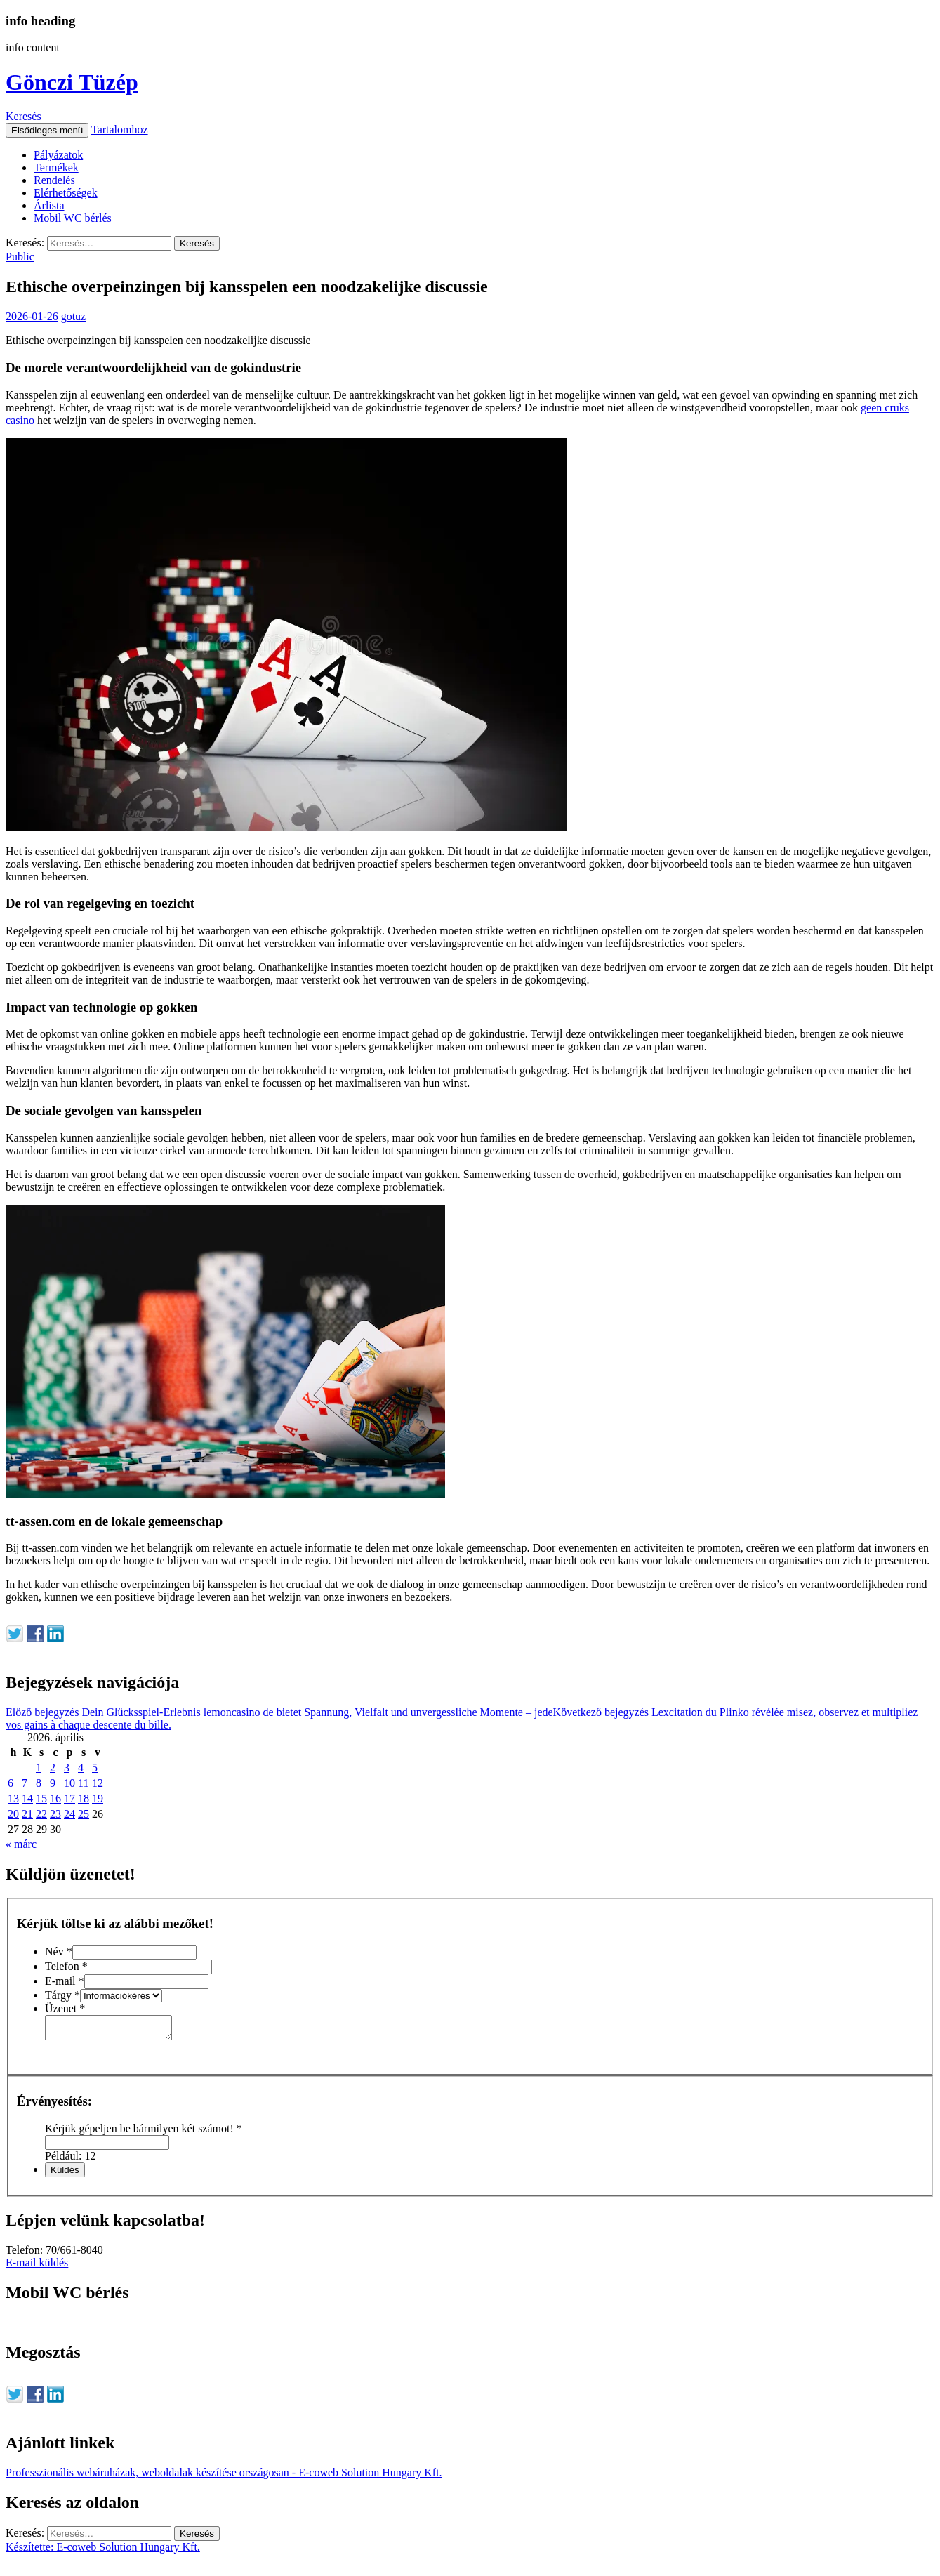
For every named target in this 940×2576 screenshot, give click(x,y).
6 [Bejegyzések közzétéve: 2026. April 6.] (10, 1783)
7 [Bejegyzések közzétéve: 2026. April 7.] (24, 1783)
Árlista (49, 205)
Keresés (23, 116)
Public (20, 257)
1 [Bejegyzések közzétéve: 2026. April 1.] (38, 1768)
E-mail (64, 1981)
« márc (21, 1844)
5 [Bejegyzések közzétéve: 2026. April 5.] (95, 1768)
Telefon (66, 1966)
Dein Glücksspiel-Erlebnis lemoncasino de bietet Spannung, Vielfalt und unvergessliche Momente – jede (279, 1712)
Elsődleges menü (47, 130)
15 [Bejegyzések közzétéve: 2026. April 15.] (41, 1798)
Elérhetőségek (66, 193)
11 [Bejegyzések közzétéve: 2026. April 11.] (83, 1783)
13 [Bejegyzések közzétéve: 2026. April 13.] (13, 1798)
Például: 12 (70, 2160)
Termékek (56, 167)
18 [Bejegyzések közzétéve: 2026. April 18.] (83, 1798)
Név (58, 1951)
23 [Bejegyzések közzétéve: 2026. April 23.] (55, 1814)
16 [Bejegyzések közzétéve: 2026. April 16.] (55, 1798)
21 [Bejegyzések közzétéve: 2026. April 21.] (27, 1814)
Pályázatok (58, 155)
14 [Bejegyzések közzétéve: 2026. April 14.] (27, 1798)
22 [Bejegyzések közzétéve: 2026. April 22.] (41, 1814)
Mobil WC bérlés (73, 218)
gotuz (73, 316)
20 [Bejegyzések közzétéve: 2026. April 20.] (13, 1814)
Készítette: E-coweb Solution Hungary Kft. (103, 2551)
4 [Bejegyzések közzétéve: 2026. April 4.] (81, 1768)
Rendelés (54, 180)
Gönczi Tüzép (72, 82)
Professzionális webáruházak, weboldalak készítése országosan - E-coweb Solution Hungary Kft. (224, 2477)
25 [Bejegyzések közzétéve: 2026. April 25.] (83, 1814)
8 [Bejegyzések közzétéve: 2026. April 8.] (38, 1783)
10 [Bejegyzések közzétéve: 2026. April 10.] (69, 1783)
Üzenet (65, 2008)
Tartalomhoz (119, 130)
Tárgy (62, 1995)
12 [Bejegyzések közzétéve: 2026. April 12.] (97, 1783)
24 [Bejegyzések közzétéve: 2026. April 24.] (69, 1814)
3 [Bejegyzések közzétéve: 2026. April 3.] (66, 1768)
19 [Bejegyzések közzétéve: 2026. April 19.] (97, 1798)
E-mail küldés (37, 2267)
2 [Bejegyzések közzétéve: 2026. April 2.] (52, 1768)
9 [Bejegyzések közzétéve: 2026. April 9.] (52, 1783)
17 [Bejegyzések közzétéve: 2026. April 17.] (69, 1798)
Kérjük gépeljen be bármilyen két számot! (143, 2133)
